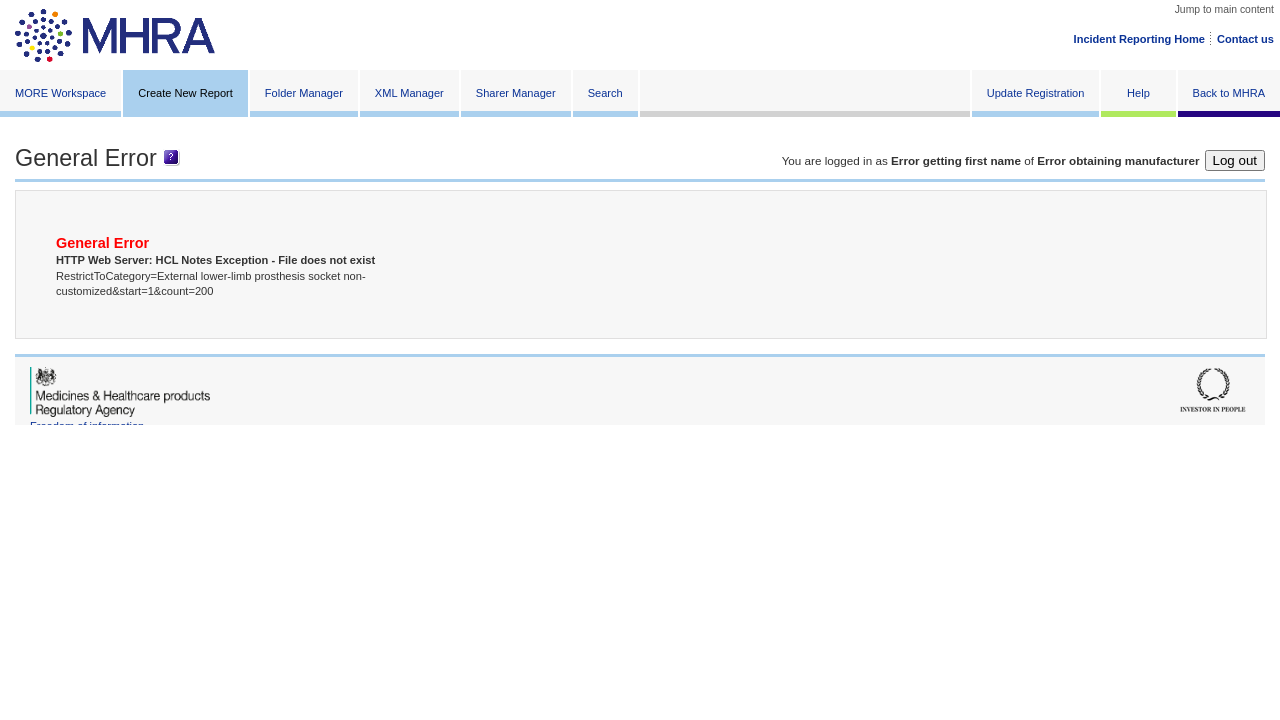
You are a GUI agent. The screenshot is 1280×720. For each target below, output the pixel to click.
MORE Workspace (60, 93)
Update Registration (1036, 93)
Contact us (1245, 39)
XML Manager (409, 93)
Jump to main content (1224, 9)
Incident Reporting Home (1139, 39)
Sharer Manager (516, 93)
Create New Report (185, 93)
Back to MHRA (1229, 93)
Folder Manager (304, 93)
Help (1138, 93)
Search (605, 93)
